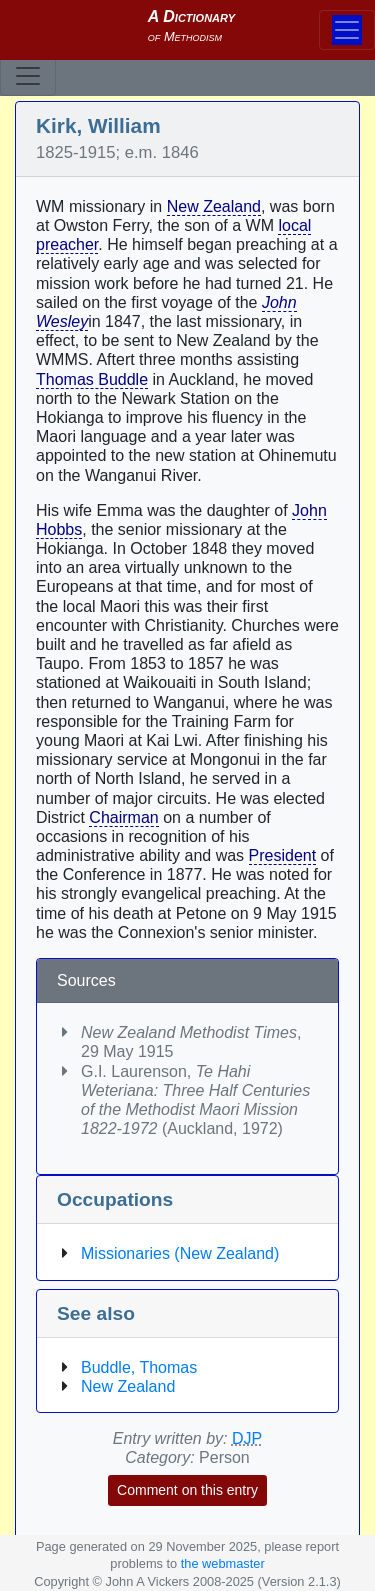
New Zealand (214, 206)
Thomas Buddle (92, 379)
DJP (247, 1438)
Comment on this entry (187, 1490)
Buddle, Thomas (139, 1367)
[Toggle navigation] (28, 76)
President (283, 855)
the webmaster (223, 1563)
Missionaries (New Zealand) (180, 1253)
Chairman (123, 817)
